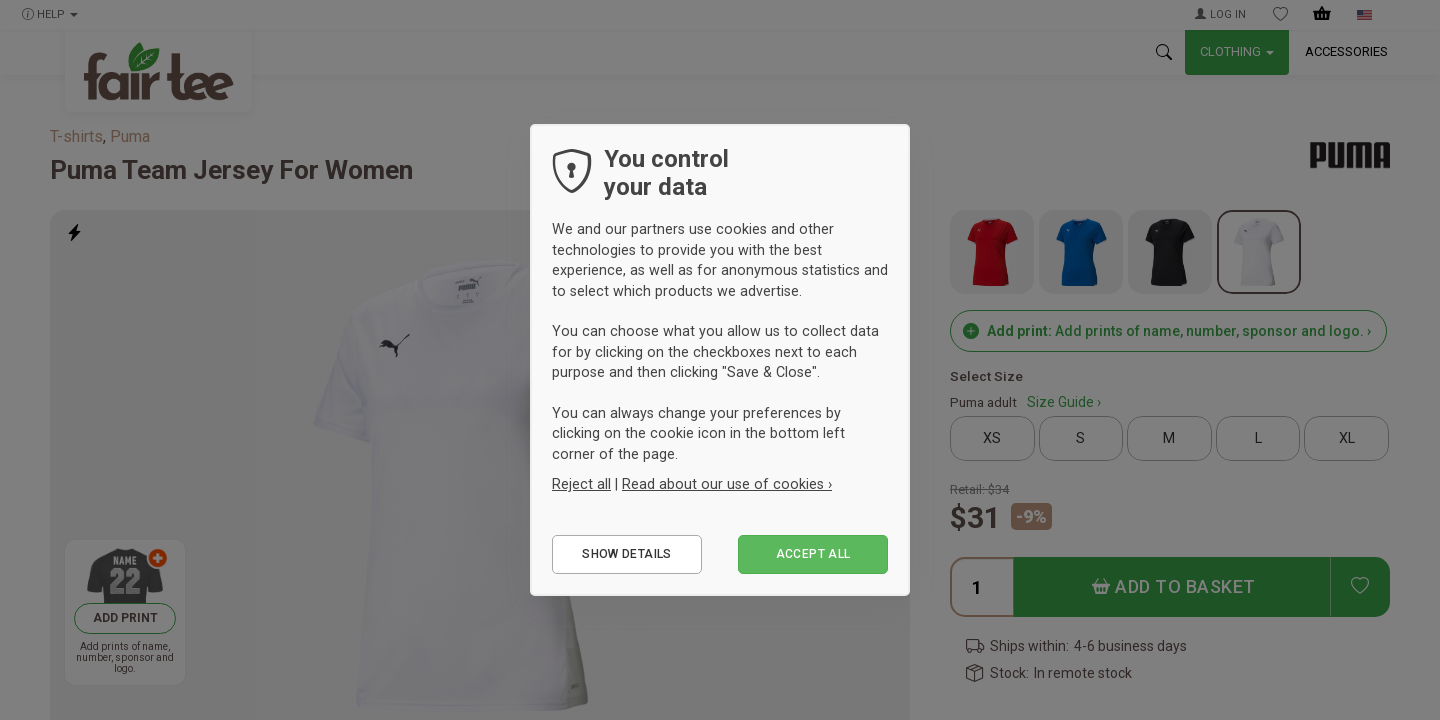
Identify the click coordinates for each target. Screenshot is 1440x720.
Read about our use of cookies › (727, 484)
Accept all (813, 554)
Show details (626, 554)
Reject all (581, 484)
